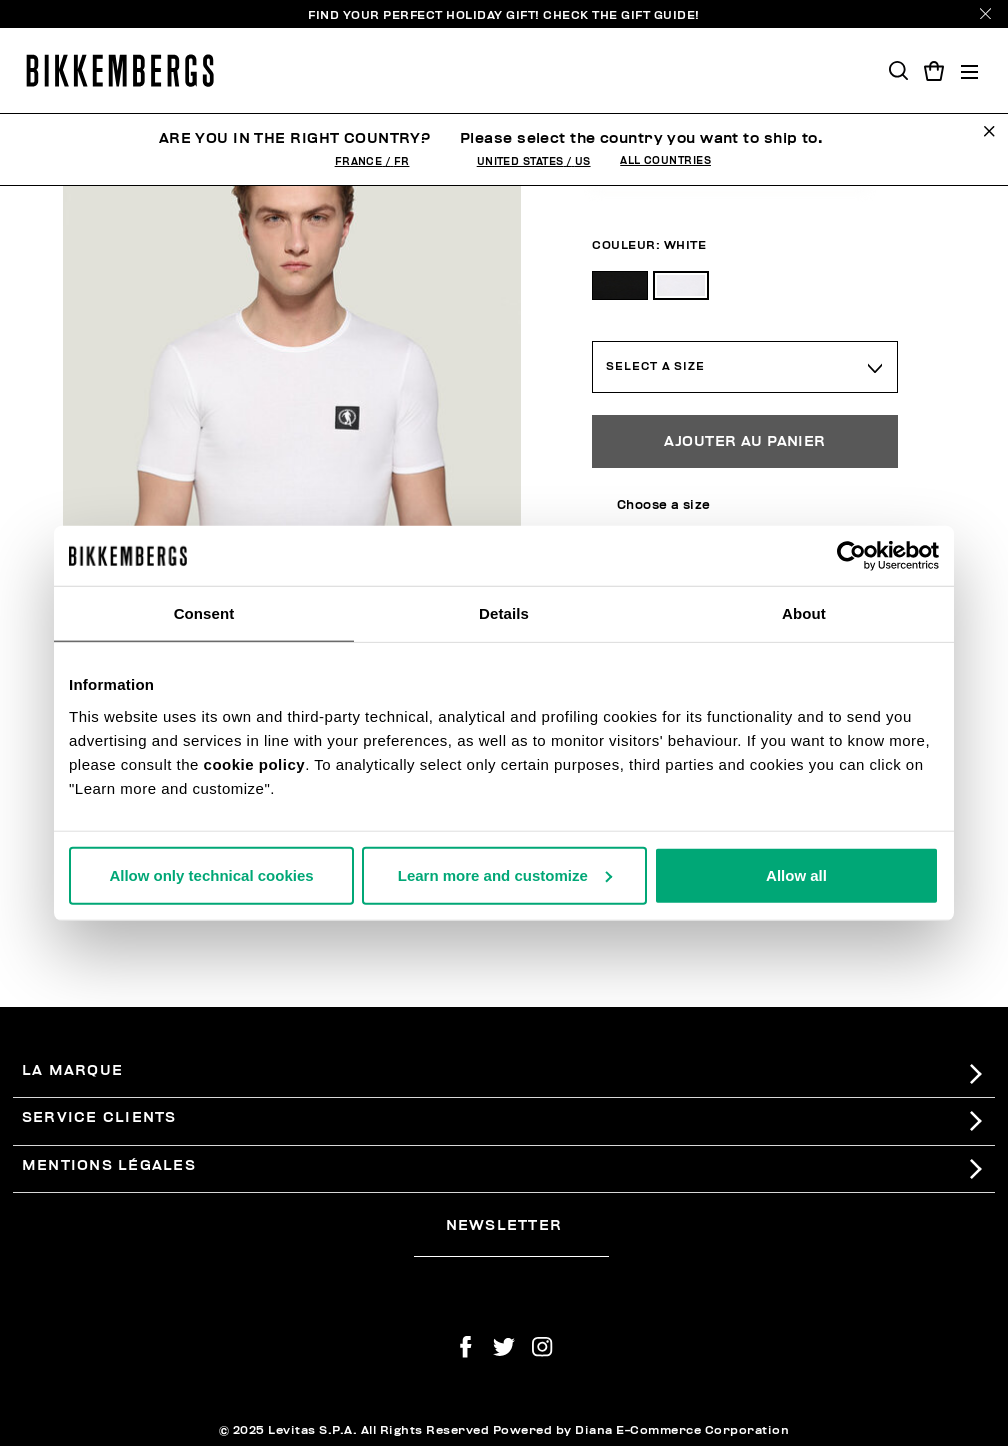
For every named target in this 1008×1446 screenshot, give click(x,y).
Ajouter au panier (744, 441)
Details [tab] (504, 613)
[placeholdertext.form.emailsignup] (511, 1249)
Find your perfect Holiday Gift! (504, 14)
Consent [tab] (204, 613)
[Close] (985, 13)
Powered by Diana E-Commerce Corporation (641, 1430)
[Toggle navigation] (969, 70)
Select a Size (655, 366)
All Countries (665, 161)
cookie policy (255, 763)
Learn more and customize (505, 874)
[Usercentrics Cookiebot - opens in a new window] (851, 556)
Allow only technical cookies (211, 874)
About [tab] (804, 613)
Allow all (796, 874)
